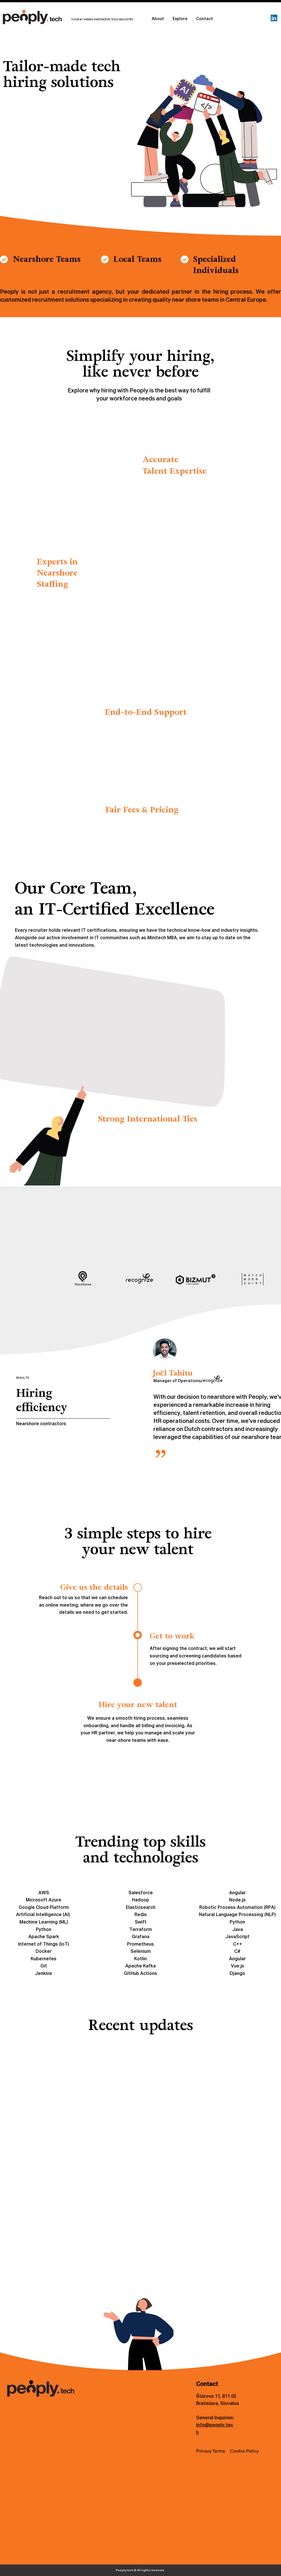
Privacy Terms (210, 2451)
